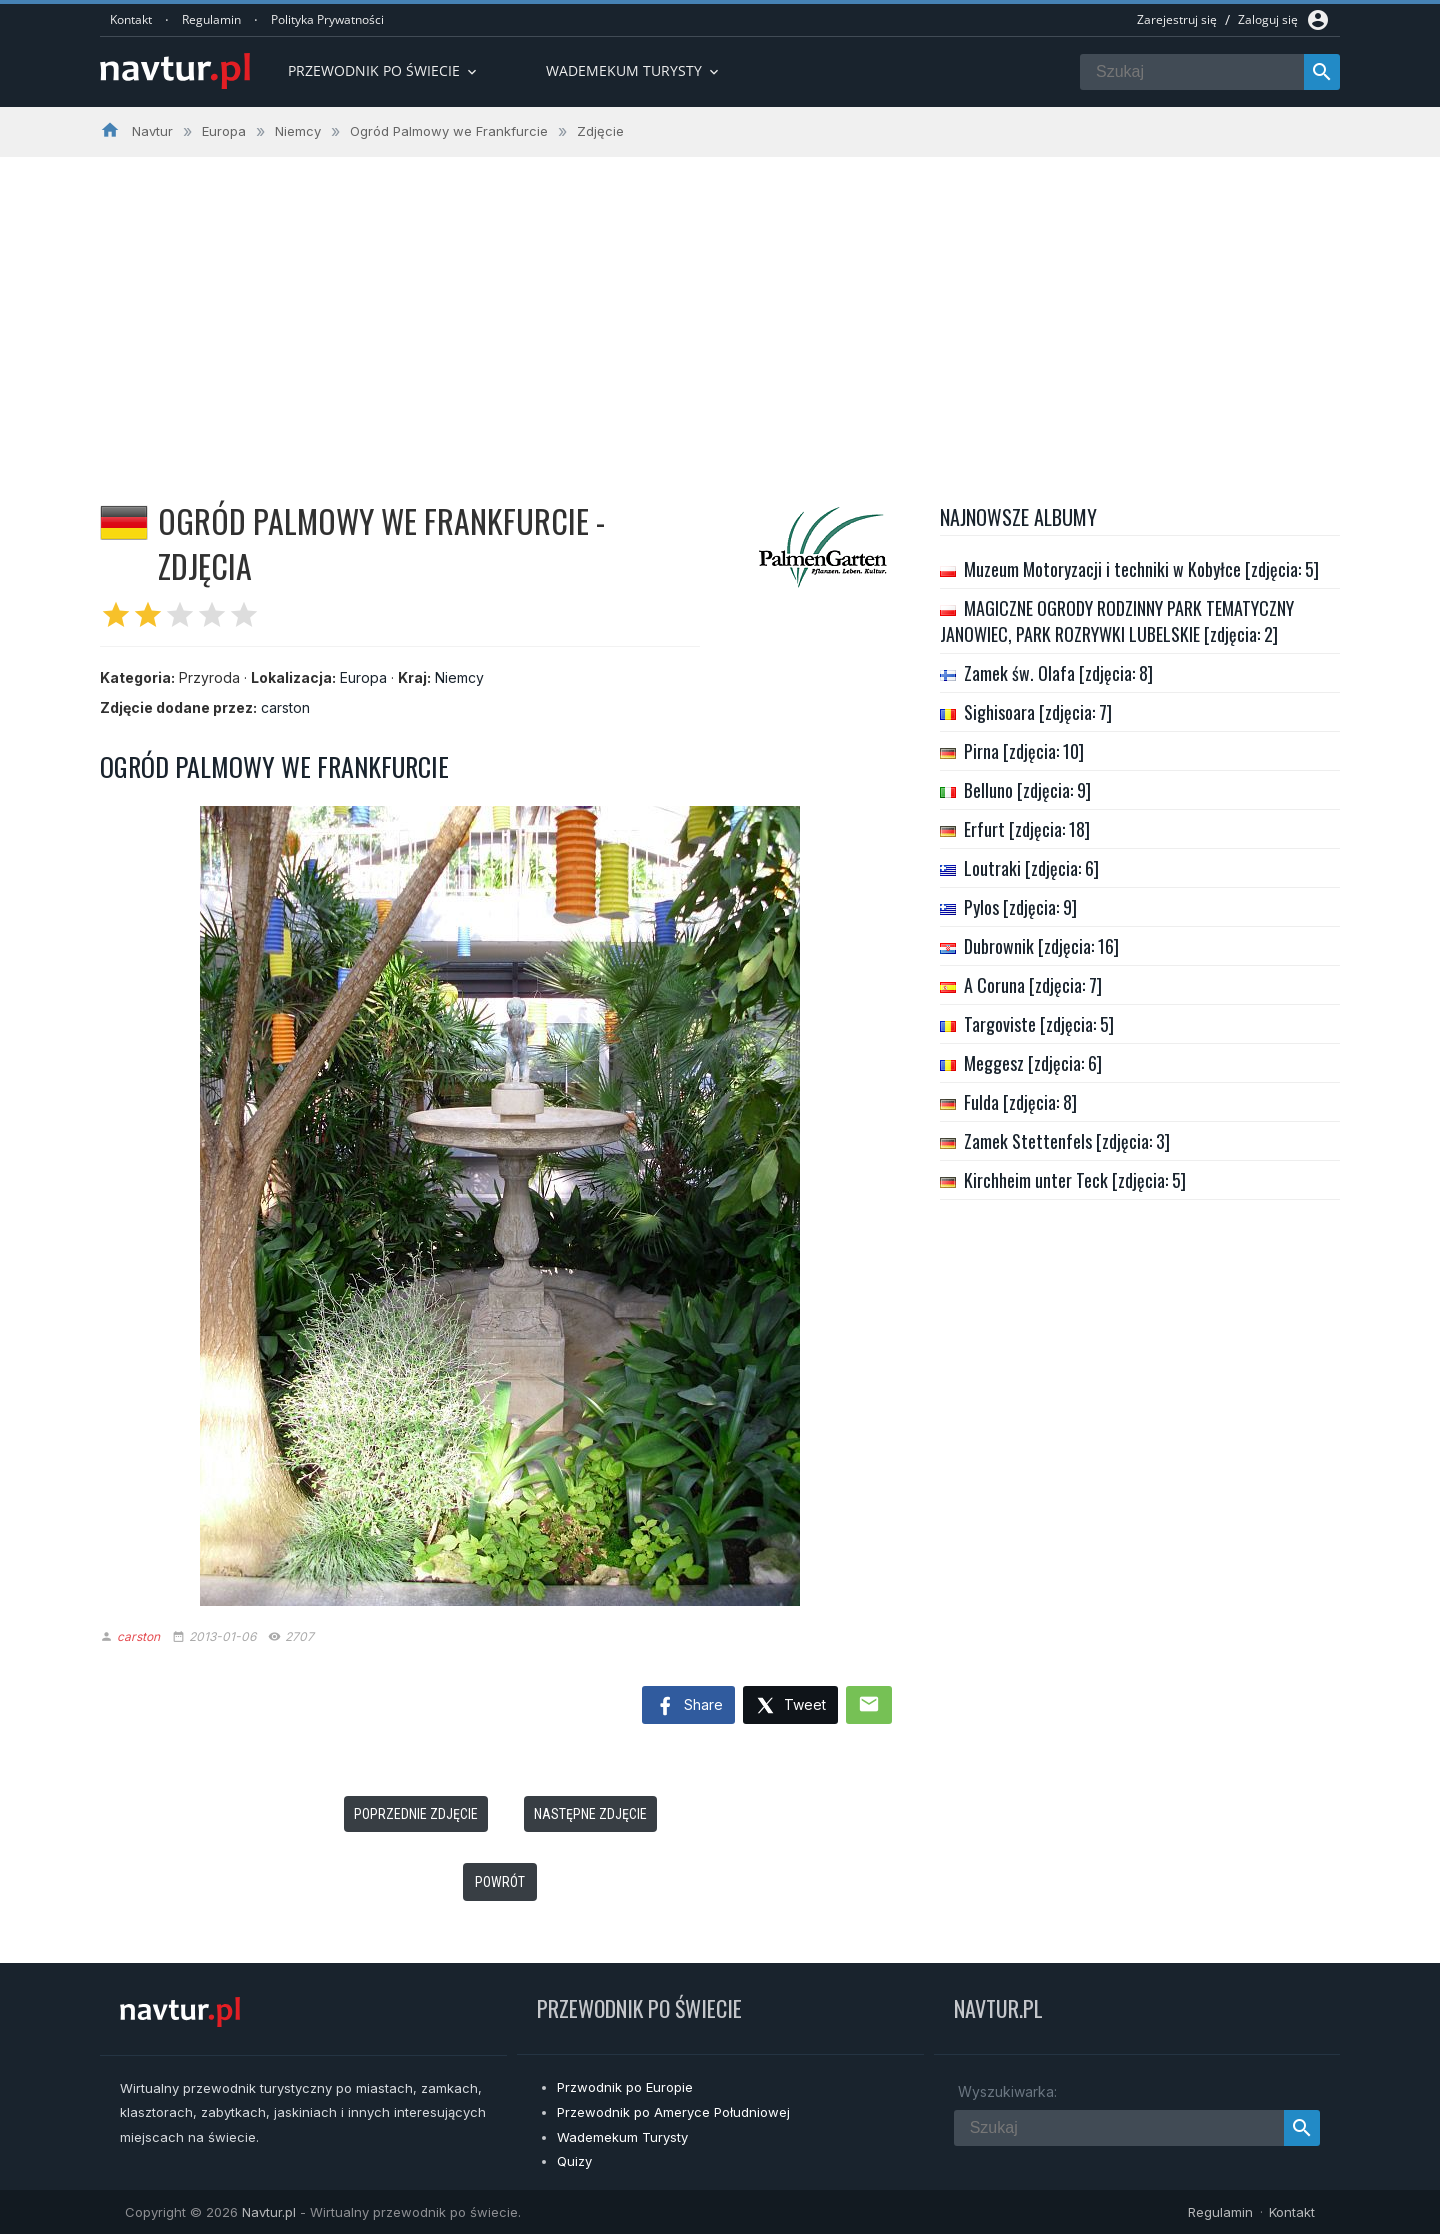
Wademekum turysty (634, 70)
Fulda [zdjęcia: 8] (1020, 1102)
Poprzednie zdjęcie (416, 1814)
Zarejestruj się (1177, 19)
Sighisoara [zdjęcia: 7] (1038, 712)
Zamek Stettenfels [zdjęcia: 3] (1067, 1141)
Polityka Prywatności (327, 19)
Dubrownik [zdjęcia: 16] (1041, 946)
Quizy (574, 2161)
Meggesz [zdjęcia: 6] (1033, 1063)
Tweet (790, 1706)
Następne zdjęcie (590, 1814)
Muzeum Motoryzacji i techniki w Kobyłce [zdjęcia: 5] (1141, 569)
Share (688, 1707)
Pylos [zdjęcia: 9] (1020, 907)
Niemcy (459, 677)
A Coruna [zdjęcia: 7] (1033, 985)
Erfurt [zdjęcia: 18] (1027, 829)
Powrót (500, 1882)
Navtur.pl (269, 2212)
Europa (363, 677)
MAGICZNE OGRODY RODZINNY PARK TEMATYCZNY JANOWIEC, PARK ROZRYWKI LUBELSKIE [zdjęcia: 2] (1117, 621)
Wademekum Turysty (622, 2137)
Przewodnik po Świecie (384, 70)
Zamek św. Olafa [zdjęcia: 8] (1058, 673)
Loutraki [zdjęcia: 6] (1031, 868)
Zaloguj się (1268, 19)
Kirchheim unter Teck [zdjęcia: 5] (1075, 1180)
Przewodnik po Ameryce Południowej (673, 2112)
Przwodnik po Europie (625, 2087)
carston (285, 707)
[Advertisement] (720, 307)
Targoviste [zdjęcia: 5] (1039, 1024)
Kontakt (131, 19)
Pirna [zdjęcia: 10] (1024, 751)
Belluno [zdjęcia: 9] (1027, 790)
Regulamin (211, 19)
